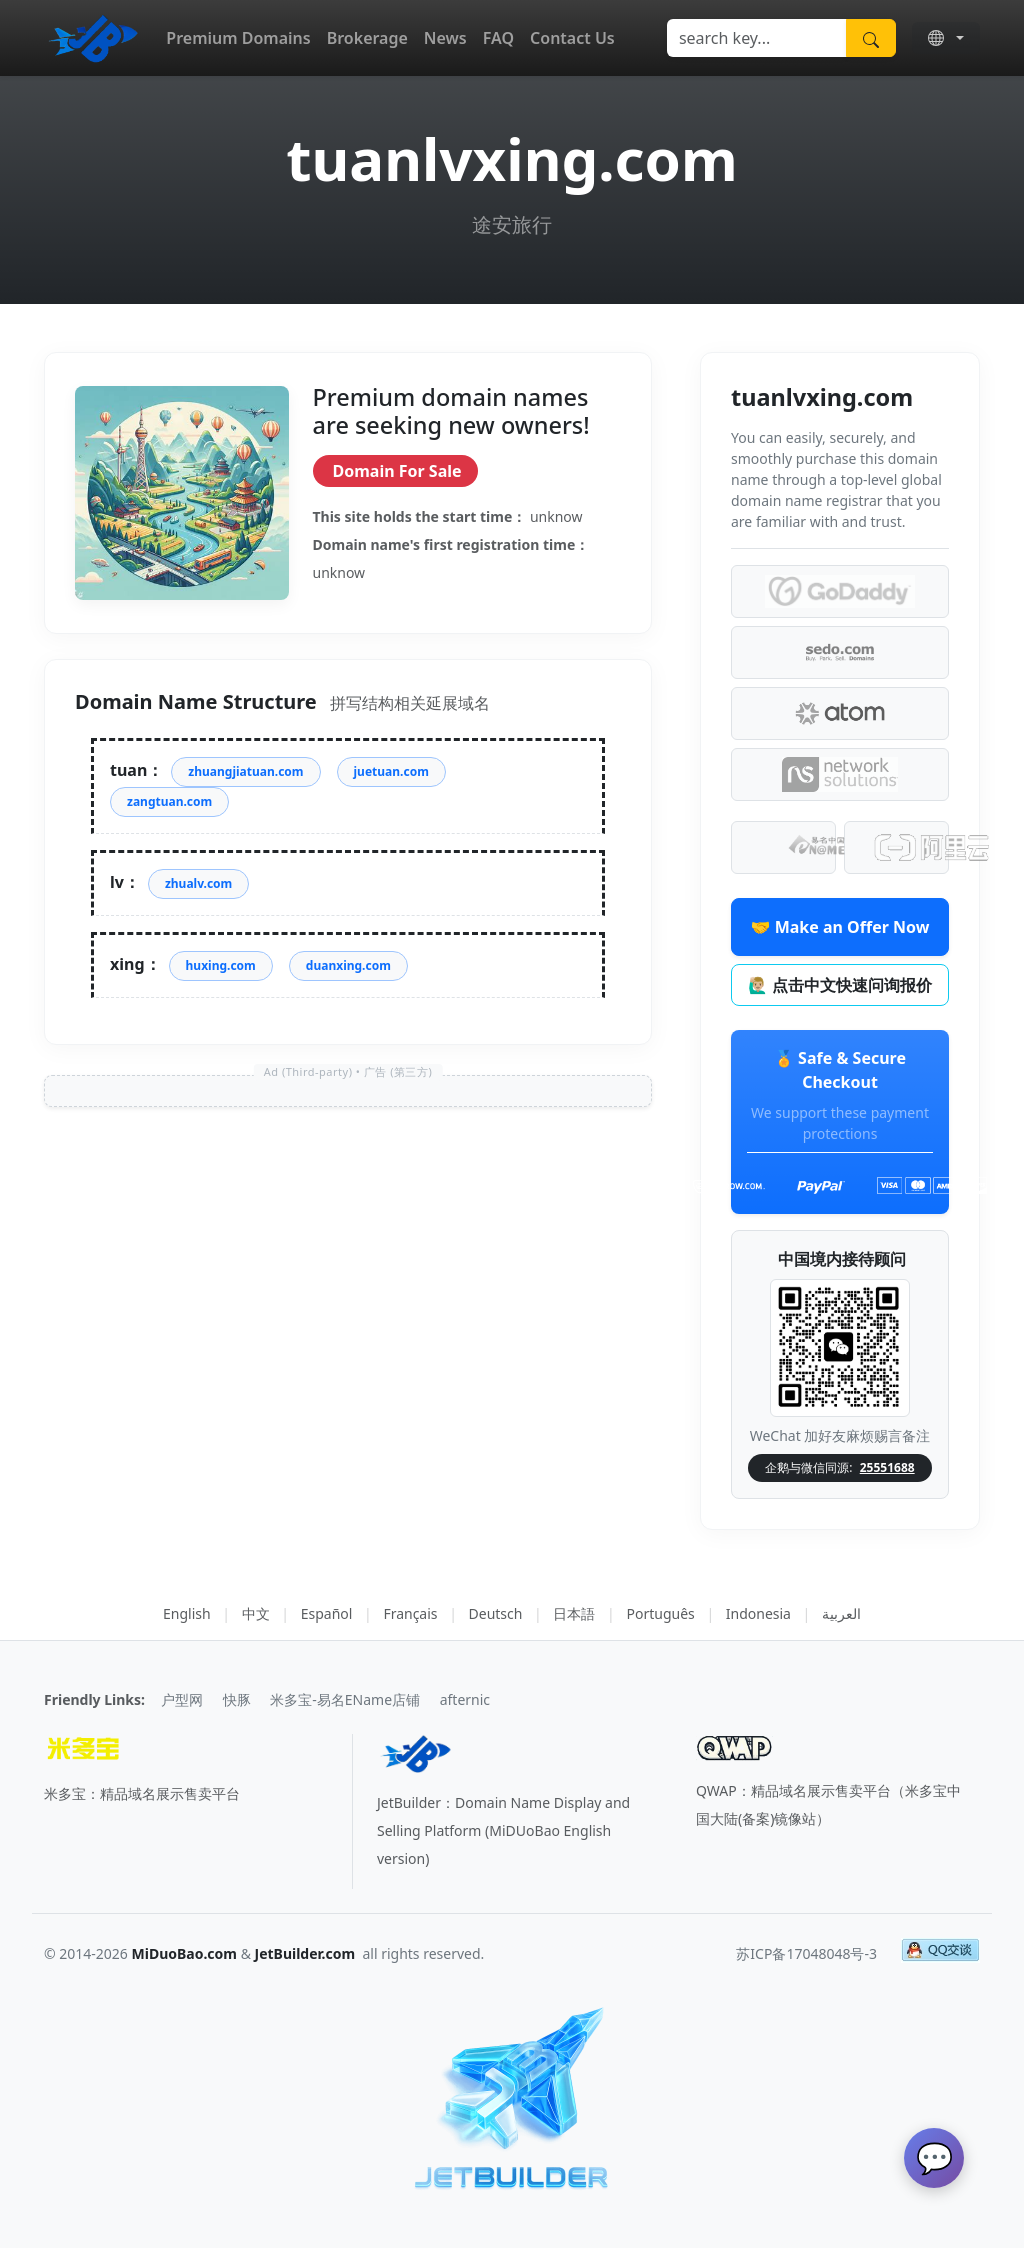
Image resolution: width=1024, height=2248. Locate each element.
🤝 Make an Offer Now (840, 927)
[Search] (757, 38)
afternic (465, 1699)
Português (660, 1613)
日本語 (574, 1613)
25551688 (887, 1467)
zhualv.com (198, 883)
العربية (841, 1613)
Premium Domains (238, 38)
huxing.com (221, 965)
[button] (946, 38)
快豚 (237, 1699)
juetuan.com (391, 771)
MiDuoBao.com (185, 1953)
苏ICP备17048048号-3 (806, 1953)
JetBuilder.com (305, 1953)
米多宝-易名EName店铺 (345, 1699)
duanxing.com (348, 965)
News (445, 38)
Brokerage (367, 38)
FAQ (498, 38)
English (187, 1613)
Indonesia (758, 1613)
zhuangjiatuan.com (245, 771)
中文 (256, 1613)
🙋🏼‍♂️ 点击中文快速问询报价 (840, 985)
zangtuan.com (169, 801)
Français (410, 1613)
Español (327, 1613)
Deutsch (496, 1613)
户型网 (182, 1699)
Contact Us (572, 38)
